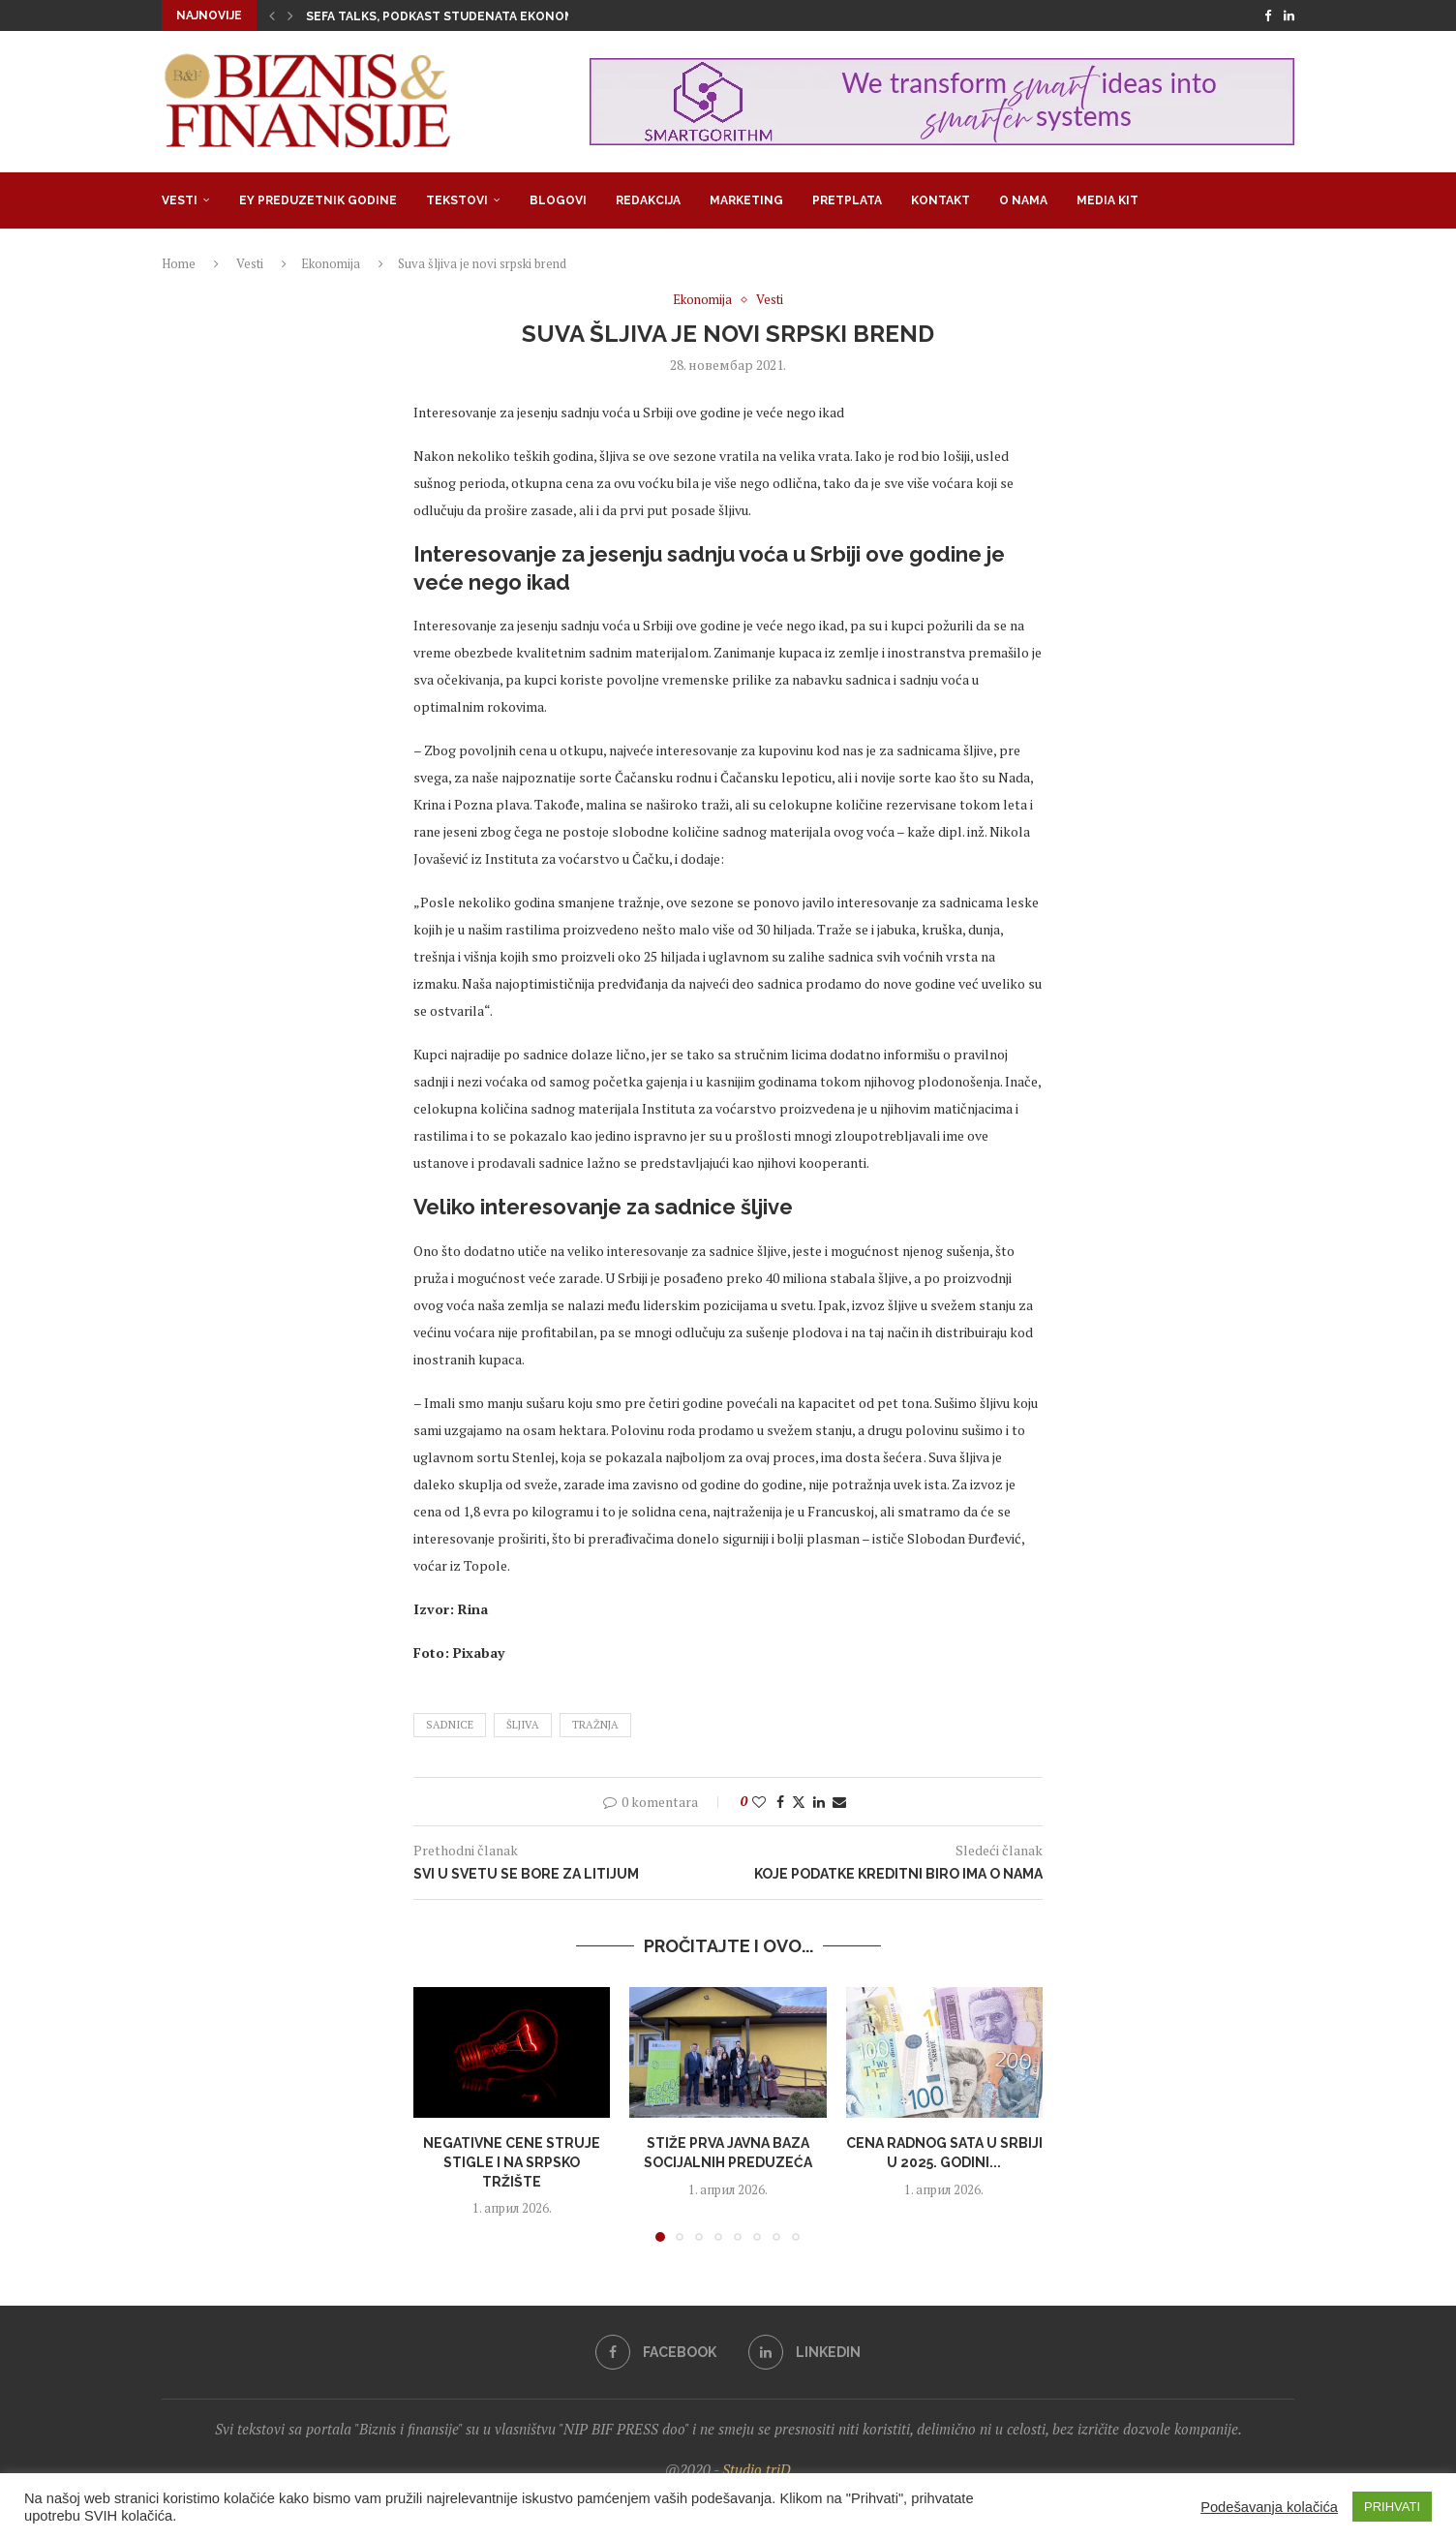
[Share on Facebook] (780, 1801)
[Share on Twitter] (798, 1801)
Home (179, 263)
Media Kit (1107, 200)
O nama (1023, 200)
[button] (272, 15)
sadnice (449, 1724)
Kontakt (940, 200)
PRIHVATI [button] (1392, 2506)
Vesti (179, 200)
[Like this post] (759, 1801)
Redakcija (648, 200)
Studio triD (756, 2469)
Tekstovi (457, 200)
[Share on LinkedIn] (819, 1801)
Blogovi (558, 200)
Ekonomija (330, 263)
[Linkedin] (1289, 15)
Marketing (746, 200)
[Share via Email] (839, 1801)
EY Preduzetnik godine (318, 200)
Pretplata (847, 200)
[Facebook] (1267, 15)
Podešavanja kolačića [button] (1269, 2507)
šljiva (522, 1724)
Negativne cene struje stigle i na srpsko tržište (511, 2161)
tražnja (595, 1724)
